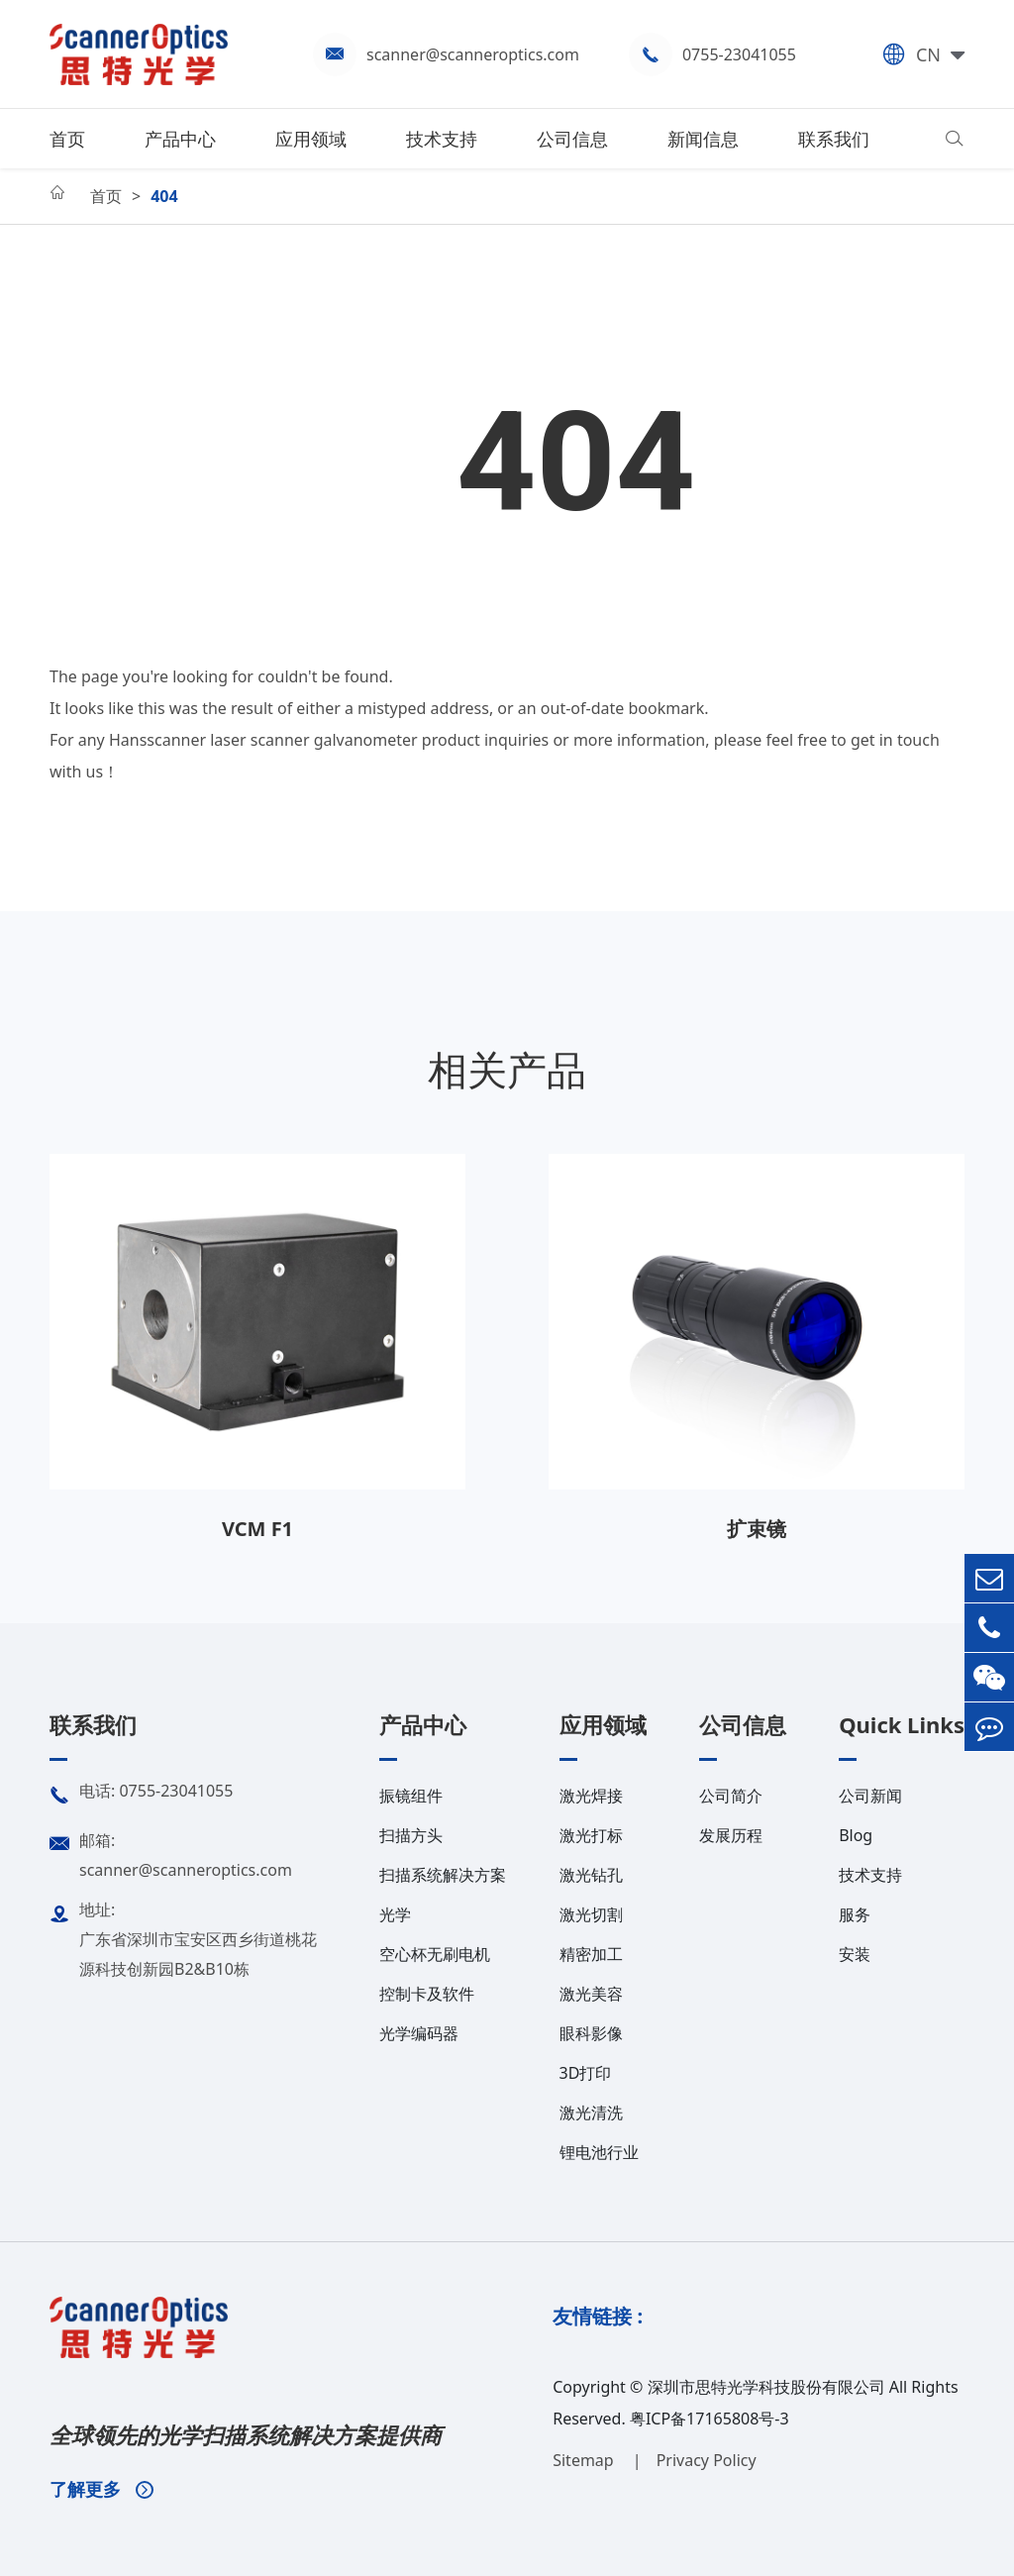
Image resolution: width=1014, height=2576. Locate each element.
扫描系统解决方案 (442, 1875)
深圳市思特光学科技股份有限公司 (766, 2387)
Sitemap (585, 2460)
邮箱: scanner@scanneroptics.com (171, 1853)
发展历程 (730, 1835)
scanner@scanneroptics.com (472, 54)
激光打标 (591, 1835)
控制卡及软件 (426, 1994)
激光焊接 (591, 1795)
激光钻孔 (591, 1875)
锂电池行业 (599, 2152)
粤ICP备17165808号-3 (709, 2418)
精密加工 (591, 1954)
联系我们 (833, 139)
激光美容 (591, 1994)
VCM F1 (257, 1528)
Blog (855, 1835)
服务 (854, 1914)
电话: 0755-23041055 (141, 1795)
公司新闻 (870, 1795)
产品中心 (180, 139)
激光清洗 (591, 2112)
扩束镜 (756, 1528)
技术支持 (441, 139)
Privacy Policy (707, 2460)
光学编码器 (418, 2033)
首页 (67, 139)
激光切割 (591, 1914)
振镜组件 (411, 1795)
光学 (395, 1914)
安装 (854, 1954)
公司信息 (572, 139)
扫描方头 (411, 1835)
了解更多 (101, 2489)
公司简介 (730, 1795)
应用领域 (311, 139)
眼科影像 (591, 2033)
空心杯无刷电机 (434, 1954)
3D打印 (585, 2073)
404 (164, 196)
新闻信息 (703, 139)
